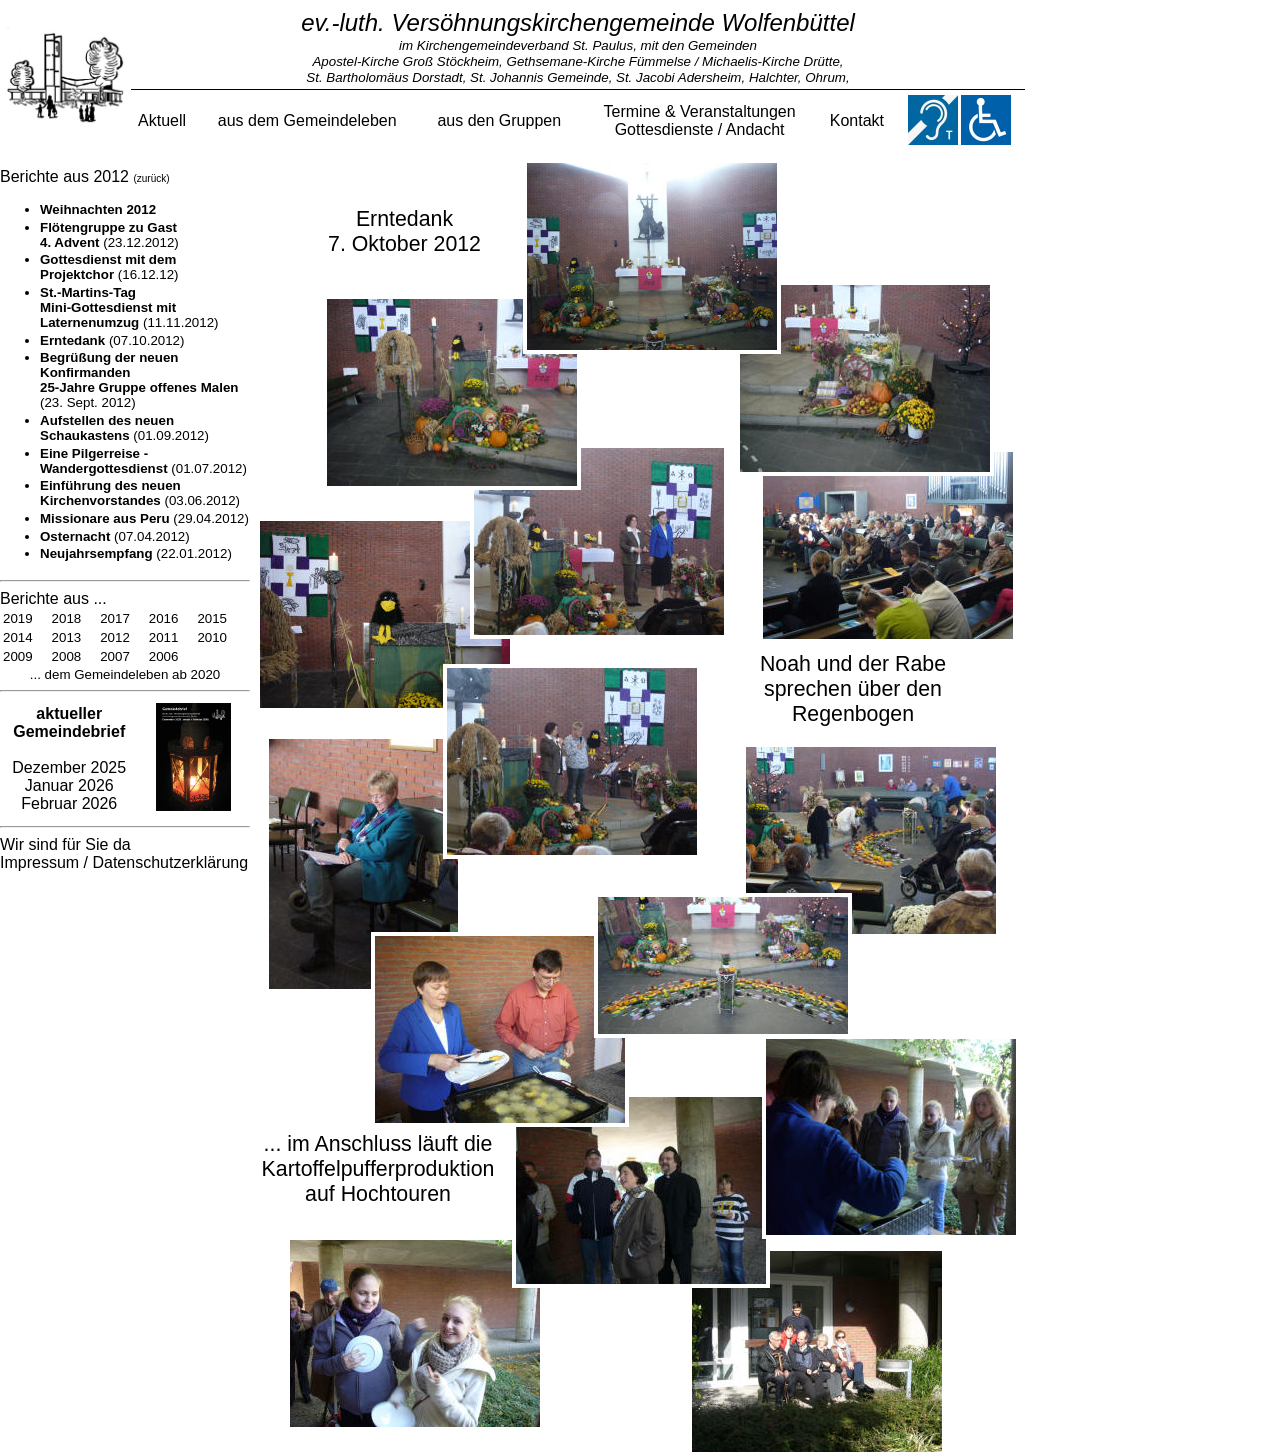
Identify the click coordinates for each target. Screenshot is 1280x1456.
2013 (67, 637)
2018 (67, 618)
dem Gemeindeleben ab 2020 (130, 674)
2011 (164, 637)
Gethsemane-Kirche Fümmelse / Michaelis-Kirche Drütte (673, 61)
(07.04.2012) (115, 536)
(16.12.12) (109, 267)
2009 (18, 656)
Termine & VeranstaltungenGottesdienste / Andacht (700, 120)
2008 (67, 656)
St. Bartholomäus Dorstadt (384, 77)
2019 (18, 618)
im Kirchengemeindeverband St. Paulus (516, 45)
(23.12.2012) (109, 235)
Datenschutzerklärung (170, 862)
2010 (212, 637)
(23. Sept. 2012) (139, 380)
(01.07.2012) (143, 461)
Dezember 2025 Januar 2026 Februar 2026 (69, 758)
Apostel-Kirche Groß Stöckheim (405, 61)
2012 (115, 637)
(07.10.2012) (112, 340)
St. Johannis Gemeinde (539, 77)
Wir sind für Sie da (65, 844)
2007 (115, 656)
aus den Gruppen (499, 120)
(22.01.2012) (136, 553)
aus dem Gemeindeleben (307, 120)
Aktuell (162, 120)
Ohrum (825, 77)
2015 (212, 618)
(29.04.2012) (144, 518)
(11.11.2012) (129, 307)
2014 (18, 637)
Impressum (39, 862)
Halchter (773, 77)
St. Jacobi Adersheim (678, 77)
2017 (115, 618)
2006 (164, 656)
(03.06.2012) (140, 493)
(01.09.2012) (124, 428)
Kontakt (857, 120)
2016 (164, 618)
